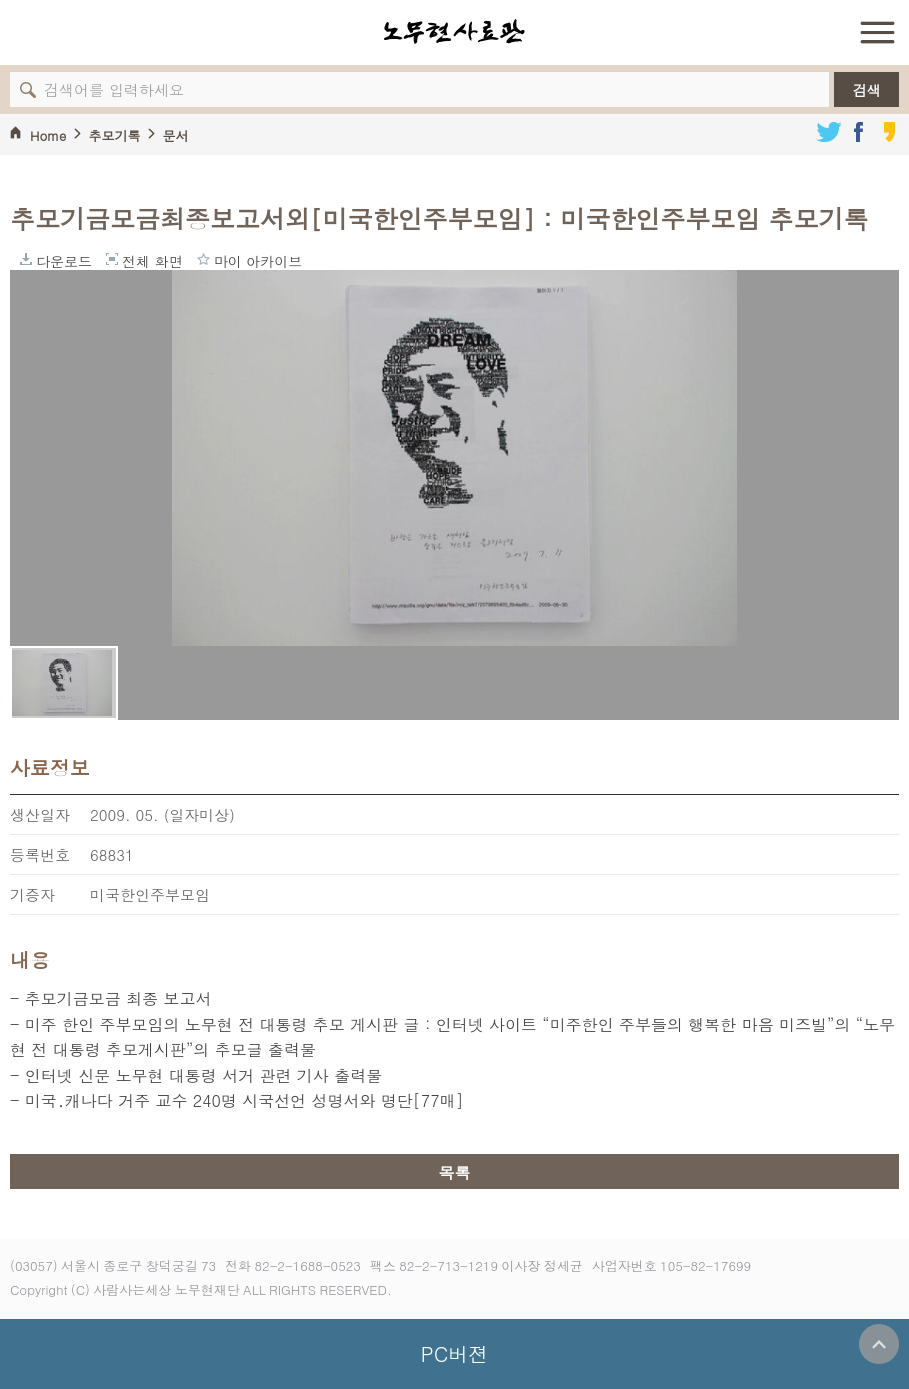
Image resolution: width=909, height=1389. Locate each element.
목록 (455, 1172)
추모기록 (114, 135)
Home (48, 135)
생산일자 (40, 814)
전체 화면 (112, 259)
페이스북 (859, 132)
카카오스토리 (889, 132)
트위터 (829, 132)
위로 (879, 1344)
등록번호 (40, 854)
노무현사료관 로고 (454, 32)
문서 (175, 135)
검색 (867, 90)
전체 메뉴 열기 (877, 32)
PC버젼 (454, 1353)
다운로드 (26, 259)
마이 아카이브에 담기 (203, 259)
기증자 (32, 894)
